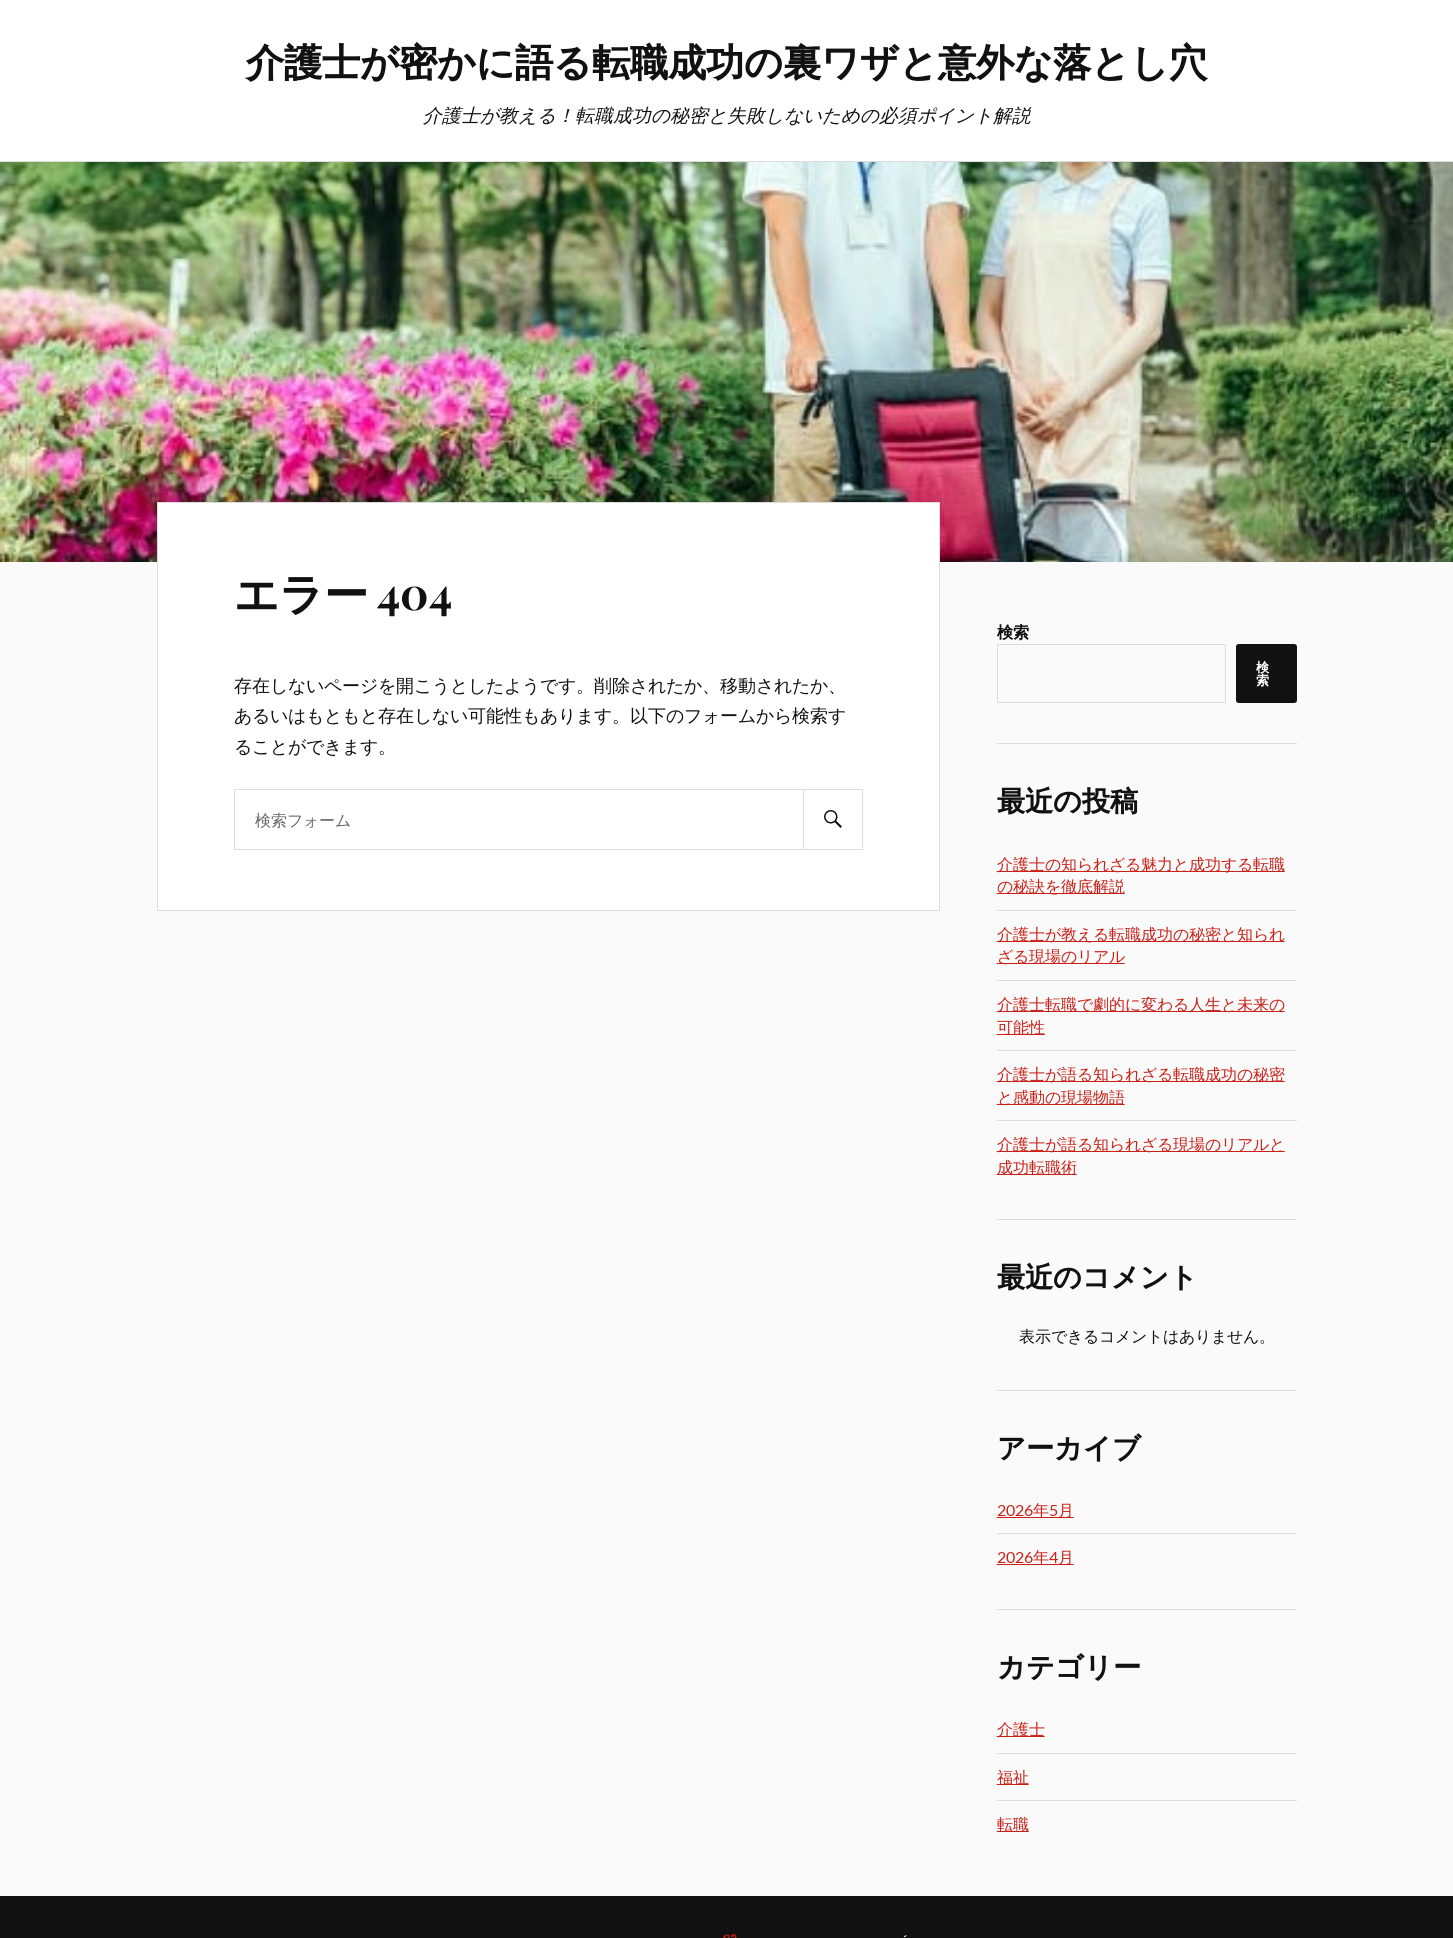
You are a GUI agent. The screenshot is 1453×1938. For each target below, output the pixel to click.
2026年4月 (1035, 1556)
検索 (1013, 631)
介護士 (1021, 1728)
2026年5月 (1035, 1509)
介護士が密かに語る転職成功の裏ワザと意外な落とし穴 (726, 60)
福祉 (1013, 1776)
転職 (1013, 1823)
